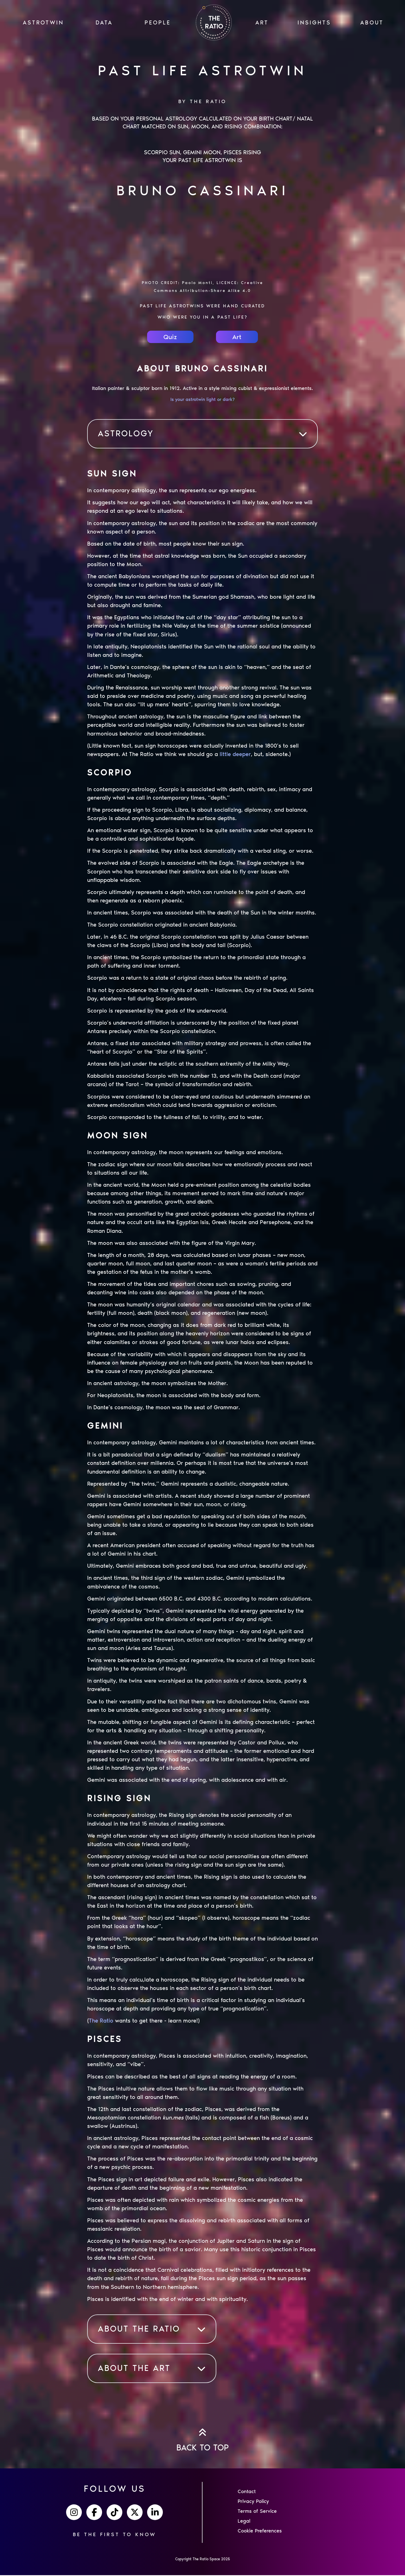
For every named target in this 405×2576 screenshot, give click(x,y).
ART (262, 22)
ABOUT (372, 22)
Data (104, 22)
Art (236, 338)
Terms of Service (257, 2512)
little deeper (235, 755)
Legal (244, 2522)
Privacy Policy (253, 2502)
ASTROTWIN (43, 22)
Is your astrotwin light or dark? (202, 400)
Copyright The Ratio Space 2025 (202, 2560)
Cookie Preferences (260, 2532)
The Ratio (101, 2021)
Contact (247, 2492)
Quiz (170, 338)
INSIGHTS (314, 22)
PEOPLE (158, 22)
